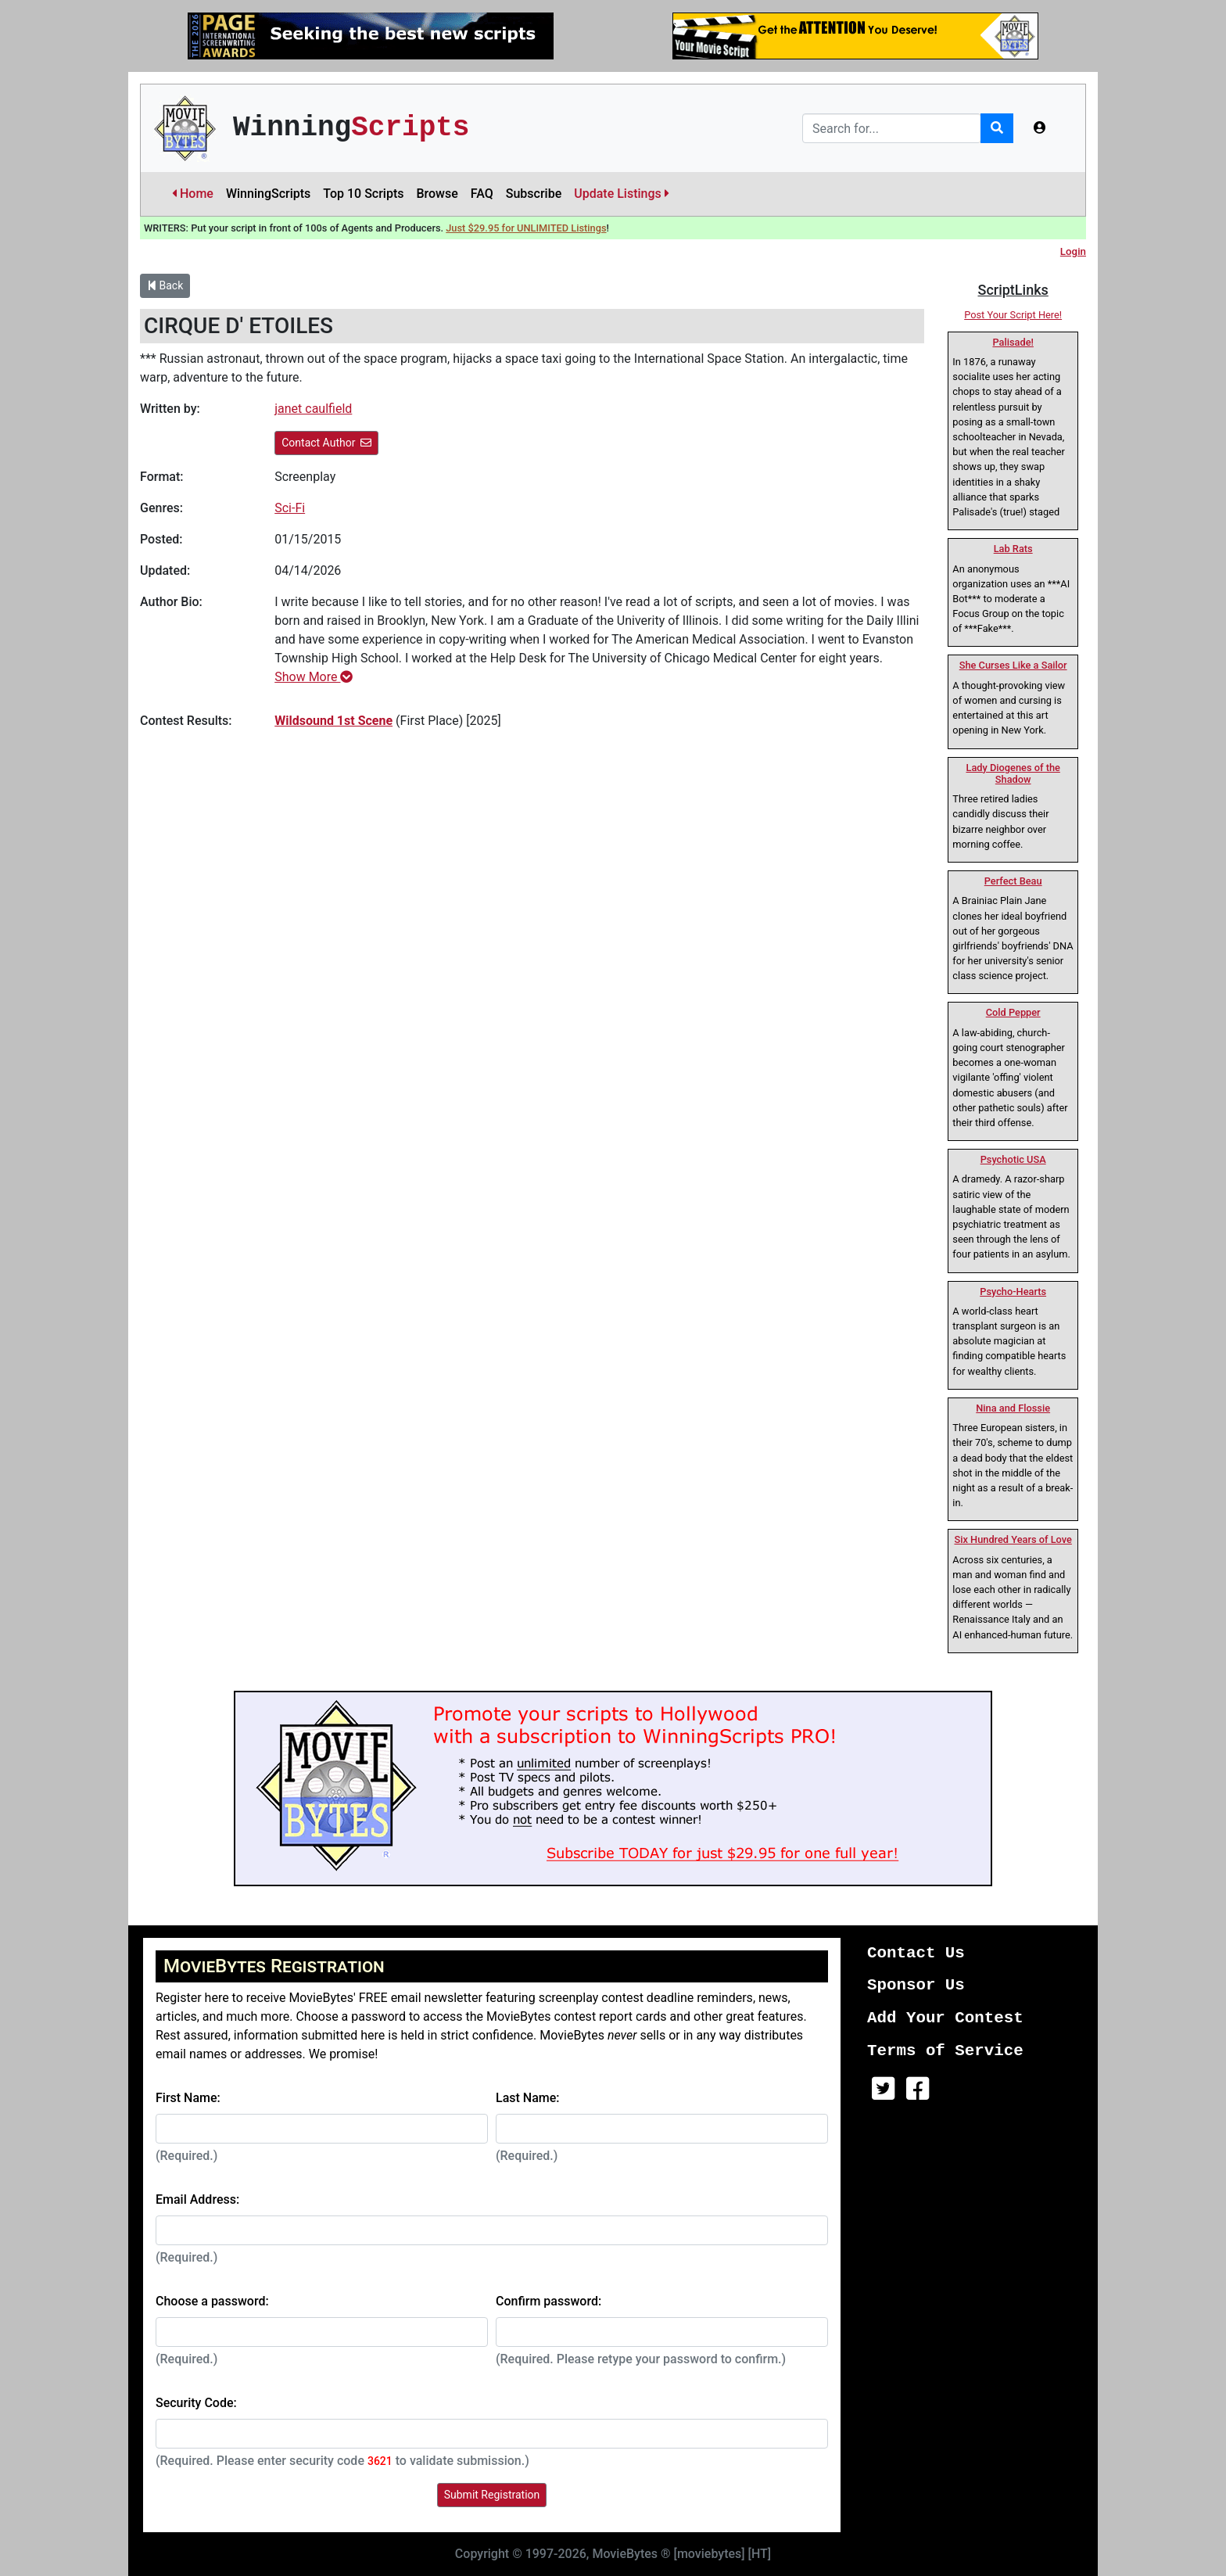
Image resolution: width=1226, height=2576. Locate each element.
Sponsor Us (916, 1985)
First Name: (188, 2097)
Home (192, 193)
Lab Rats (1013, 548)
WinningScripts (268, 193)
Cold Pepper (1013, 1012)
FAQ (482, 193)
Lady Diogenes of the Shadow (1012, 773)
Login (1073, 251)
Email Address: (197, 2199)
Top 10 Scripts (363, 193)
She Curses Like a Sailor (1013, 665)
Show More (313, 676)
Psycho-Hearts (1013, 1291)
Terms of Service (945, 2051)
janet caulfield (313, 408)
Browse (436, 193)
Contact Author (326, 442)
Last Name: (528, 2097)
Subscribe (533, 193)
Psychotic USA (1013, 1159)
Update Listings (621, 193)
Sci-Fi (289, 507)
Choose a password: (212, 2301)
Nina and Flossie (1013, 1408)
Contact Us (916, 1953)
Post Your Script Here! (1013, 315)
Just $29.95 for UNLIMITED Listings (526, 228)
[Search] (891, 128)
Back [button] (165, 285)
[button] (1040, 128)
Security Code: (196, 2402)
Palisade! (1012, 342)
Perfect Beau (1013, 881)
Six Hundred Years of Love (1012, 1539)
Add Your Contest (945, 2018)
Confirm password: (548, 2301)
